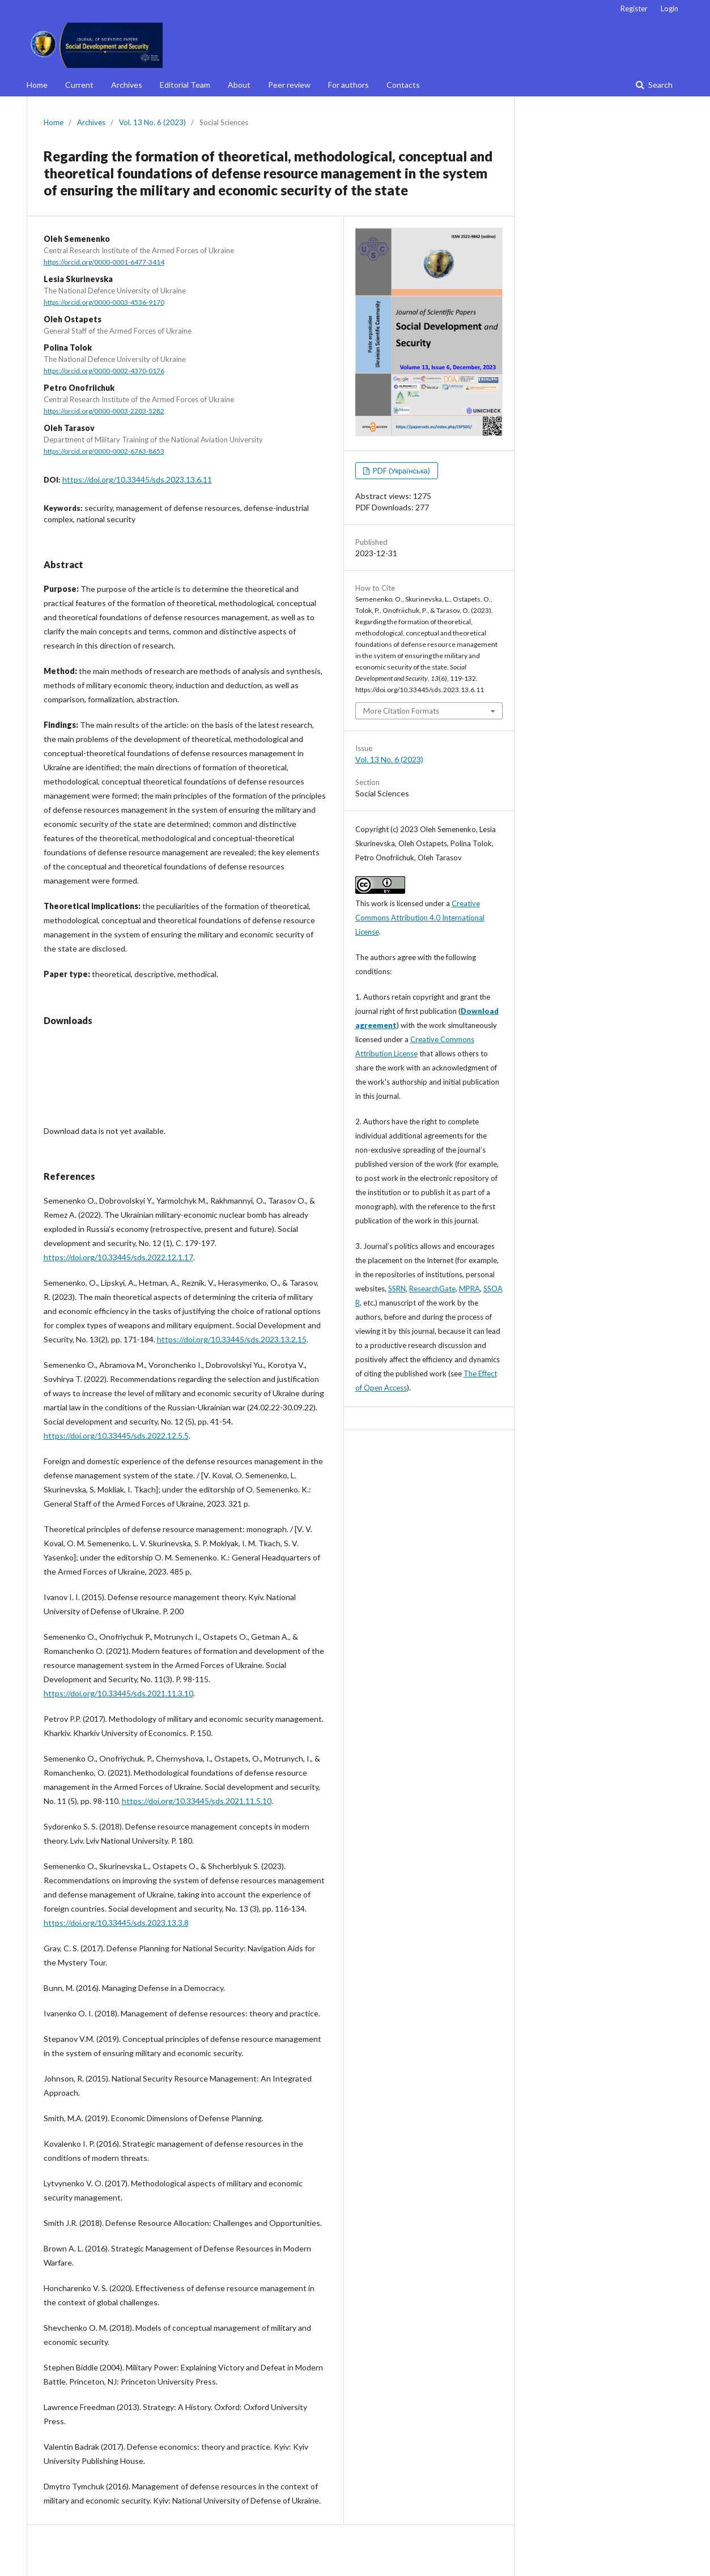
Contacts (403, 84)
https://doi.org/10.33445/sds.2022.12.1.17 (118, 1257)
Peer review (289, 84)
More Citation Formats (401, 710)
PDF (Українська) (400, 470)
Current (79, 84)
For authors (348, 84)
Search (660, 84)
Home (37, 84)
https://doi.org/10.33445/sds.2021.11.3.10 (118, 1693)
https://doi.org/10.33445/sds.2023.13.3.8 (116, 1922)
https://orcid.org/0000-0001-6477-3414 (104, 262)
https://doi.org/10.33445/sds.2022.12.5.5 (116, 1435)
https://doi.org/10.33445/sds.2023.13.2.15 (232, 1339)
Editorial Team (185, 84)
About (239, 84)
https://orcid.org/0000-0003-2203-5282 (104, 411)
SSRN (397, 1288)
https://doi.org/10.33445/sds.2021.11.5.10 (196, 1801)
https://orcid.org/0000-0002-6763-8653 (104, 451)
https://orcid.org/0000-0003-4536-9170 (104, 302)
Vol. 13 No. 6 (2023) (152, 122)
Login (669, 8)
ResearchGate (432, 1288)
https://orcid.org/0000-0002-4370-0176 (104, 370)
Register (634, 8)
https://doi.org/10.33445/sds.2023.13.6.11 (137, 479)
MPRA (469, 1288)
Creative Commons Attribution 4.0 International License (419, 917)
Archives (126, 84)
